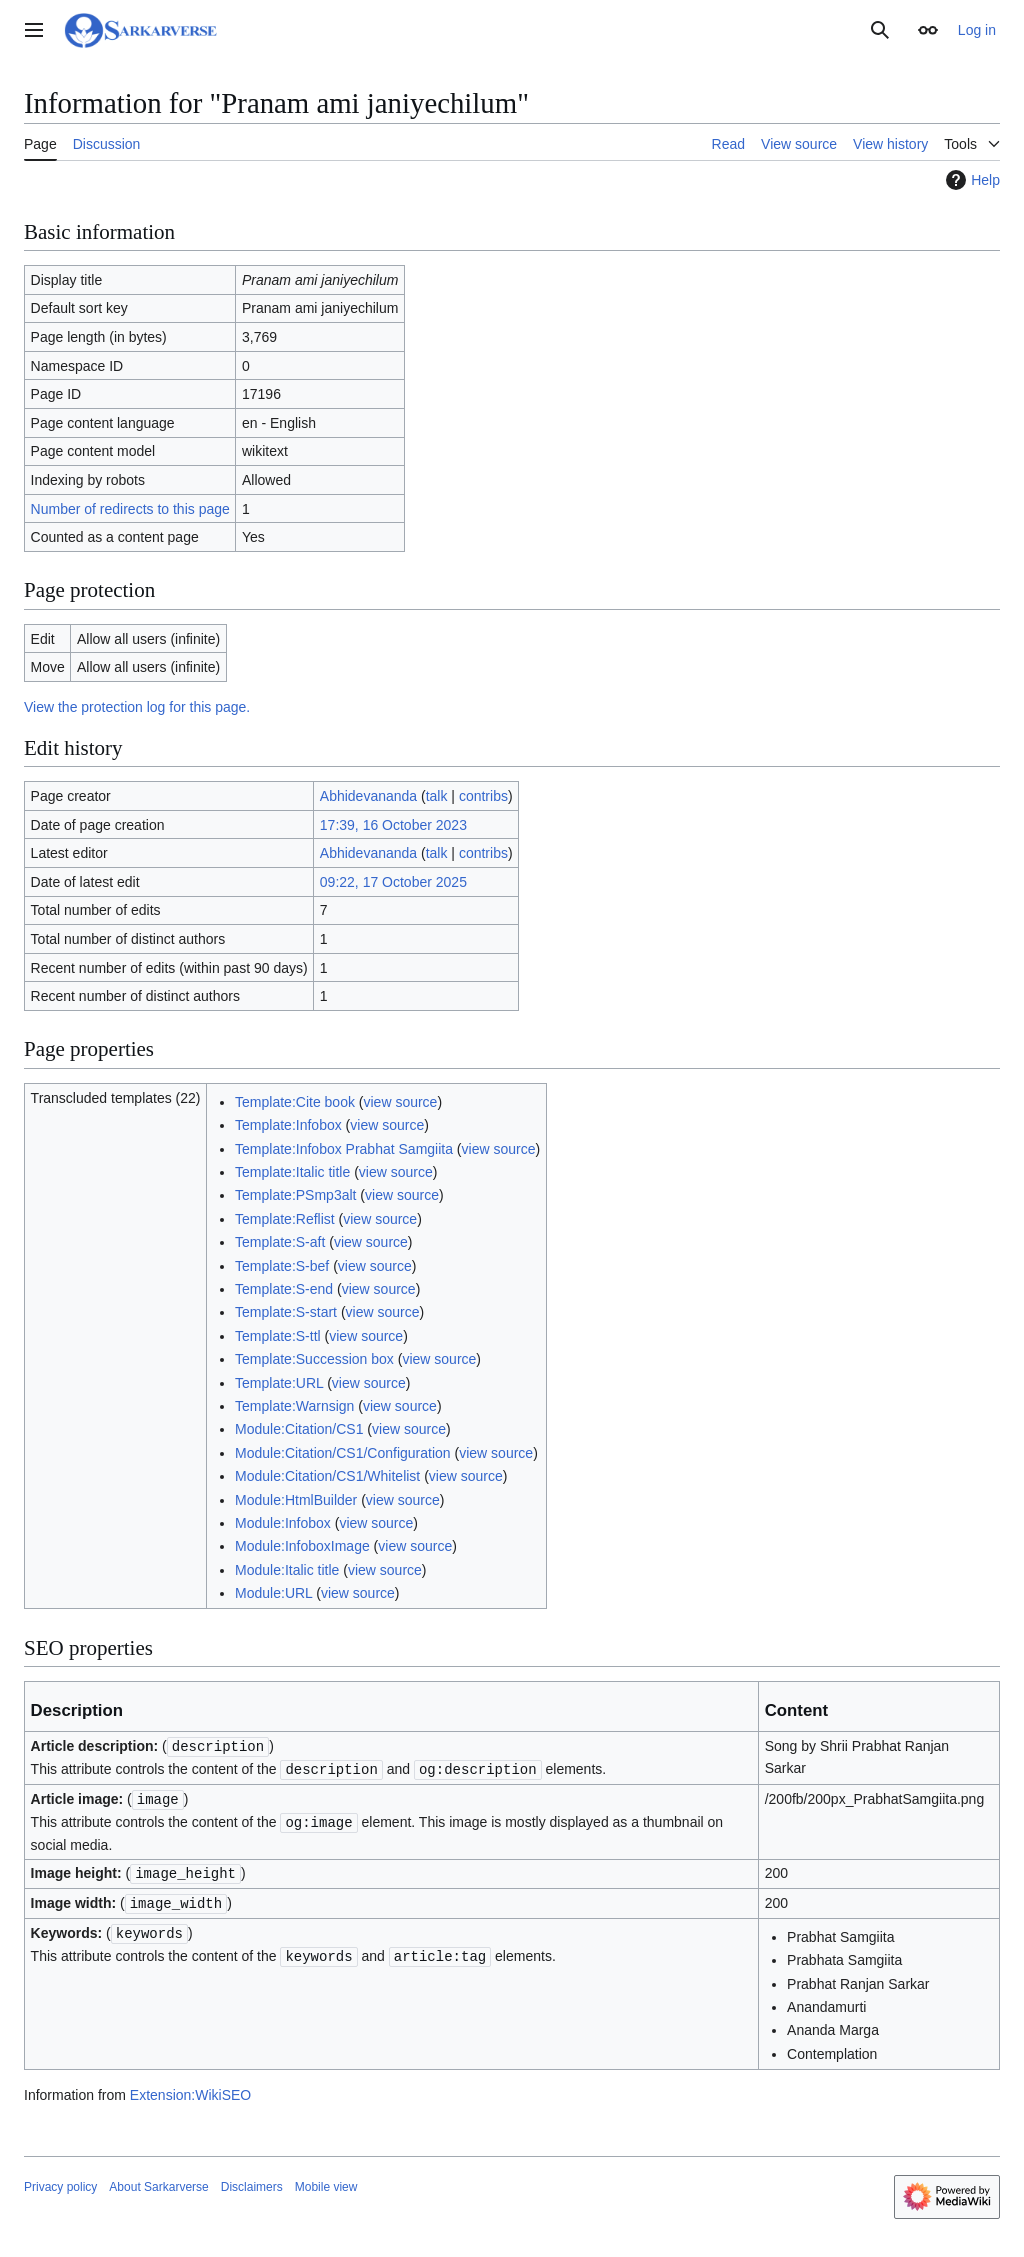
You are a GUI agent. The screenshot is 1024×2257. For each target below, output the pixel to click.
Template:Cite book (295, 1102)
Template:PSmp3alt (295, 1195)
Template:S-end (284, 1289)
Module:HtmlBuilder (296, 1500)
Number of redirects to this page (130, 509)
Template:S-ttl (278, 1336)
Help (970, 180)
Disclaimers (252, 2181)
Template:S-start (286, 1312)
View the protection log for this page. (137, 707)
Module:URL (273, 1593)
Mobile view (326, 2181)
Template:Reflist (285, 1219)
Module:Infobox (283, 1523)
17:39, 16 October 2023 (393, 825)
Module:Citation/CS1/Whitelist (327, 1476)
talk (437, 796)
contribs (483, 796)
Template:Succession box (314, 1359)
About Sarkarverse (158, 2181)
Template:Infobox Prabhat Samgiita (344, 1149)
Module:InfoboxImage (302, 1546)
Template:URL (279, 1383)
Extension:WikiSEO (190, 2089)
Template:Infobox (288, 1125)
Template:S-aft (280, 1242)
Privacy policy (60, 2181)
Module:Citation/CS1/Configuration (343, 1453)
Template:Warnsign (294, 1406)
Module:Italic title (287, 1570)
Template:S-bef (282, 1266)
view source (400, 1102)
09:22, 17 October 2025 (393, 882)
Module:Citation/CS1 (299, 1429)
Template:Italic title (292, 1172)
